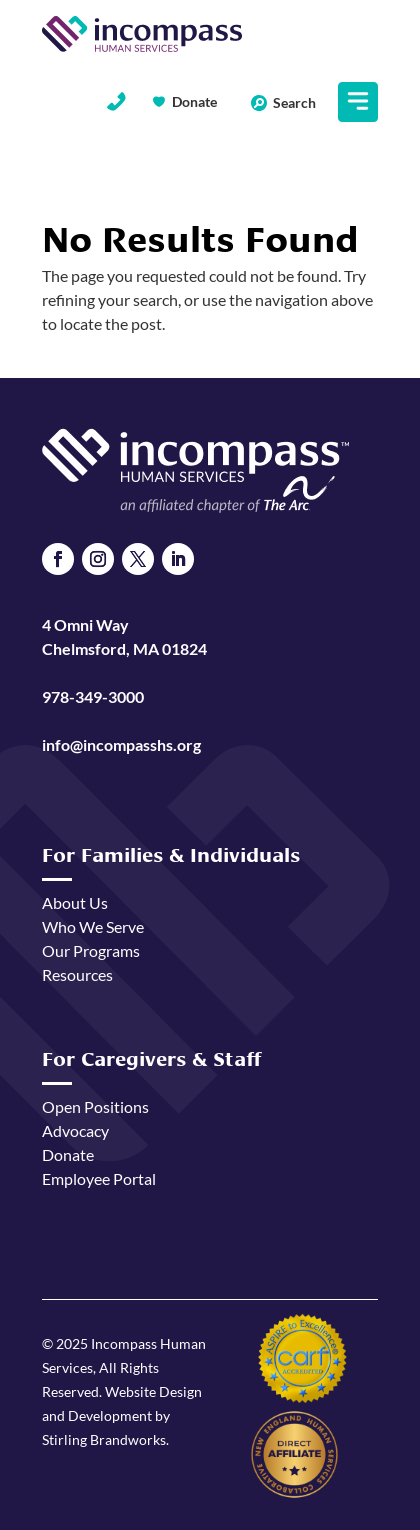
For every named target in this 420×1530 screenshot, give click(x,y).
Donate (194, 101)
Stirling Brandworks (104, 1439)
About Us (75, 902)
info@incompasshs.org (121, 744)
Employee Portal (99, 1178)
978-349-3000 (93, 696)
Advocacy (75, 1130)
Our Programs (91, 950)
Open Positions (95, 1106)
